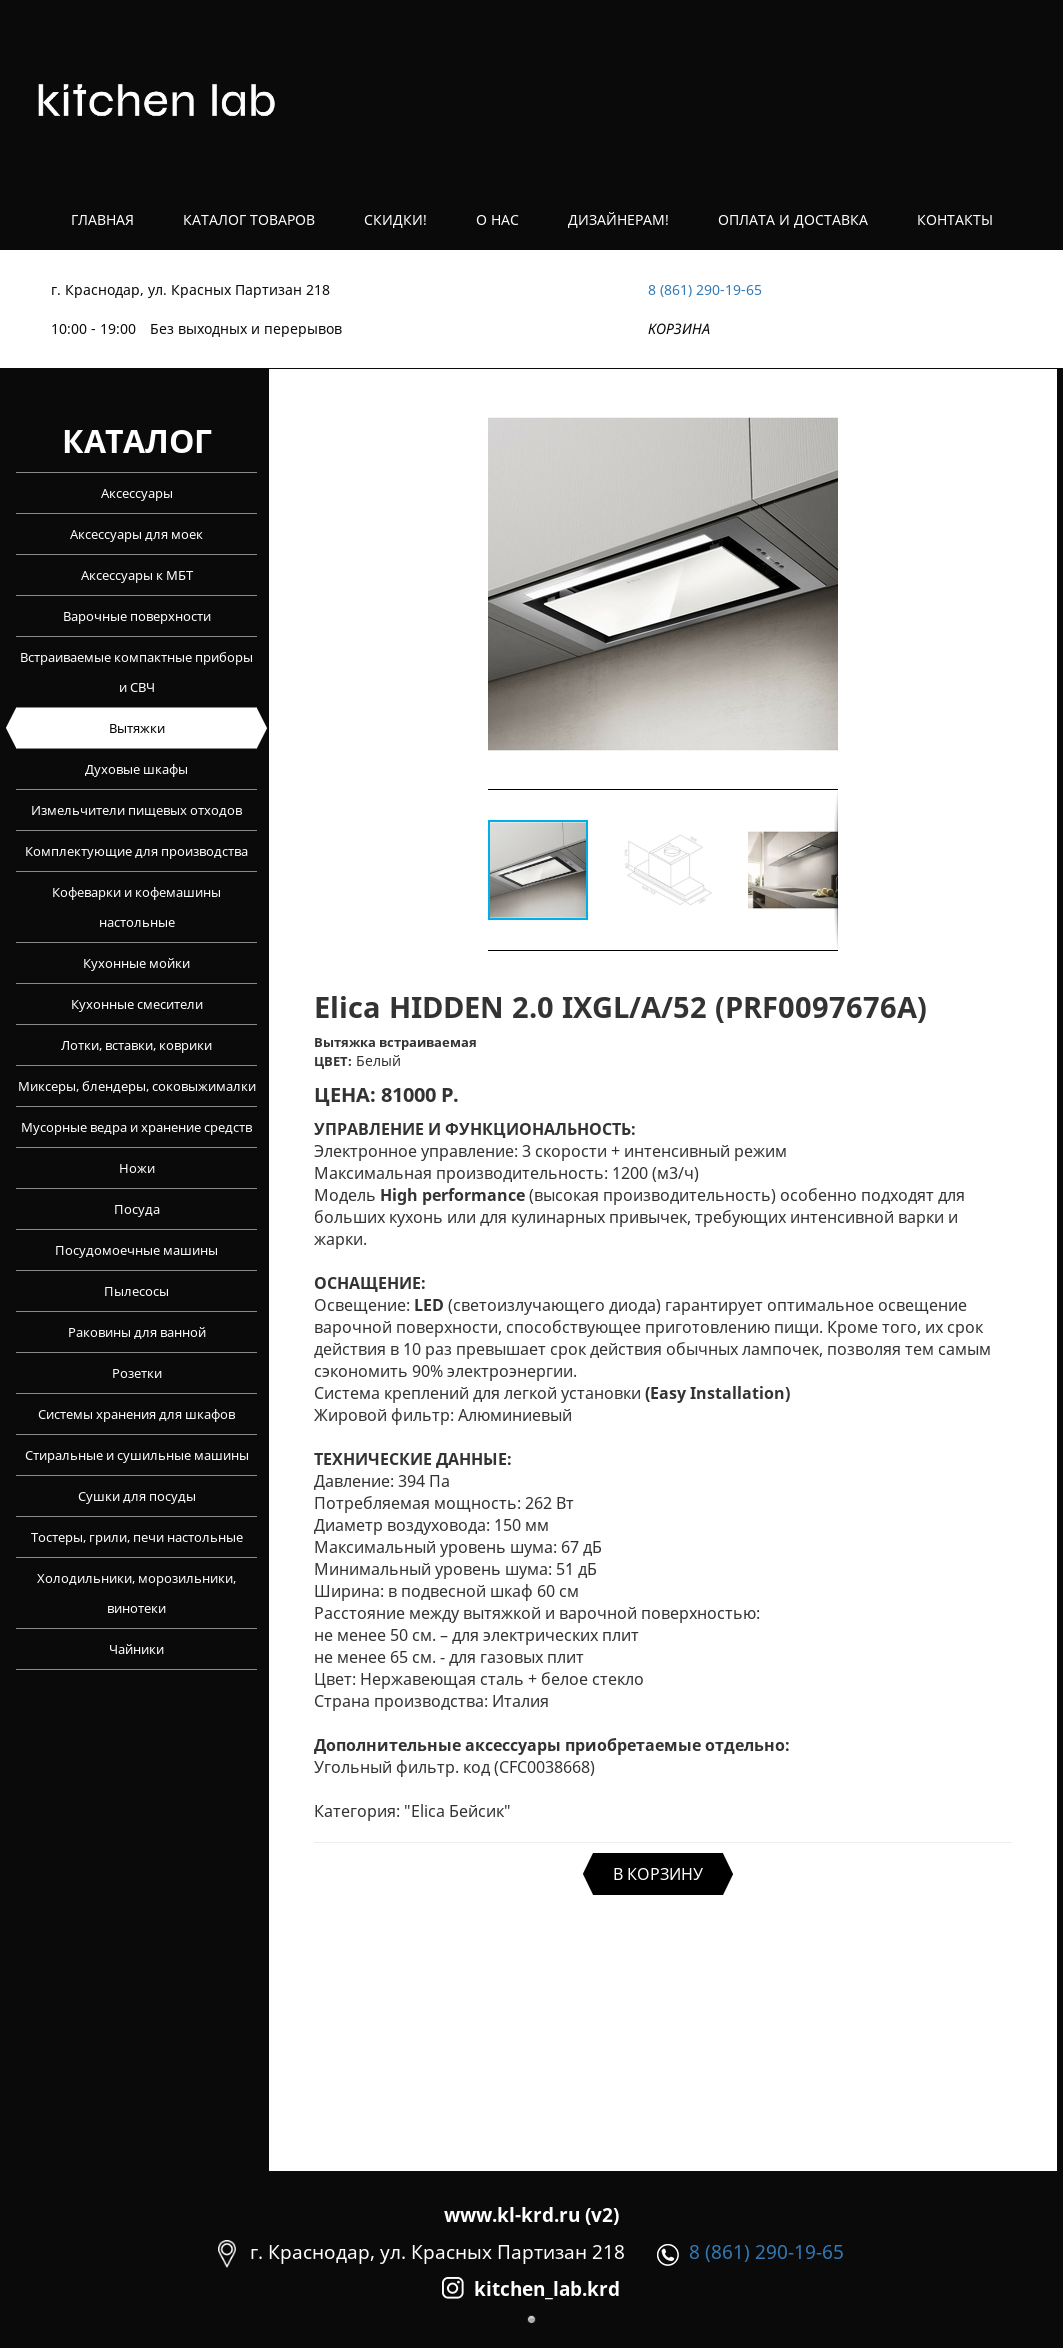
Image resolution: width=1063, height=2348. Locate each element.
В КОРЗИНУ (658, 1874)
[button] (820, 584)
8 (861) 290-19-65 (705, 289)
